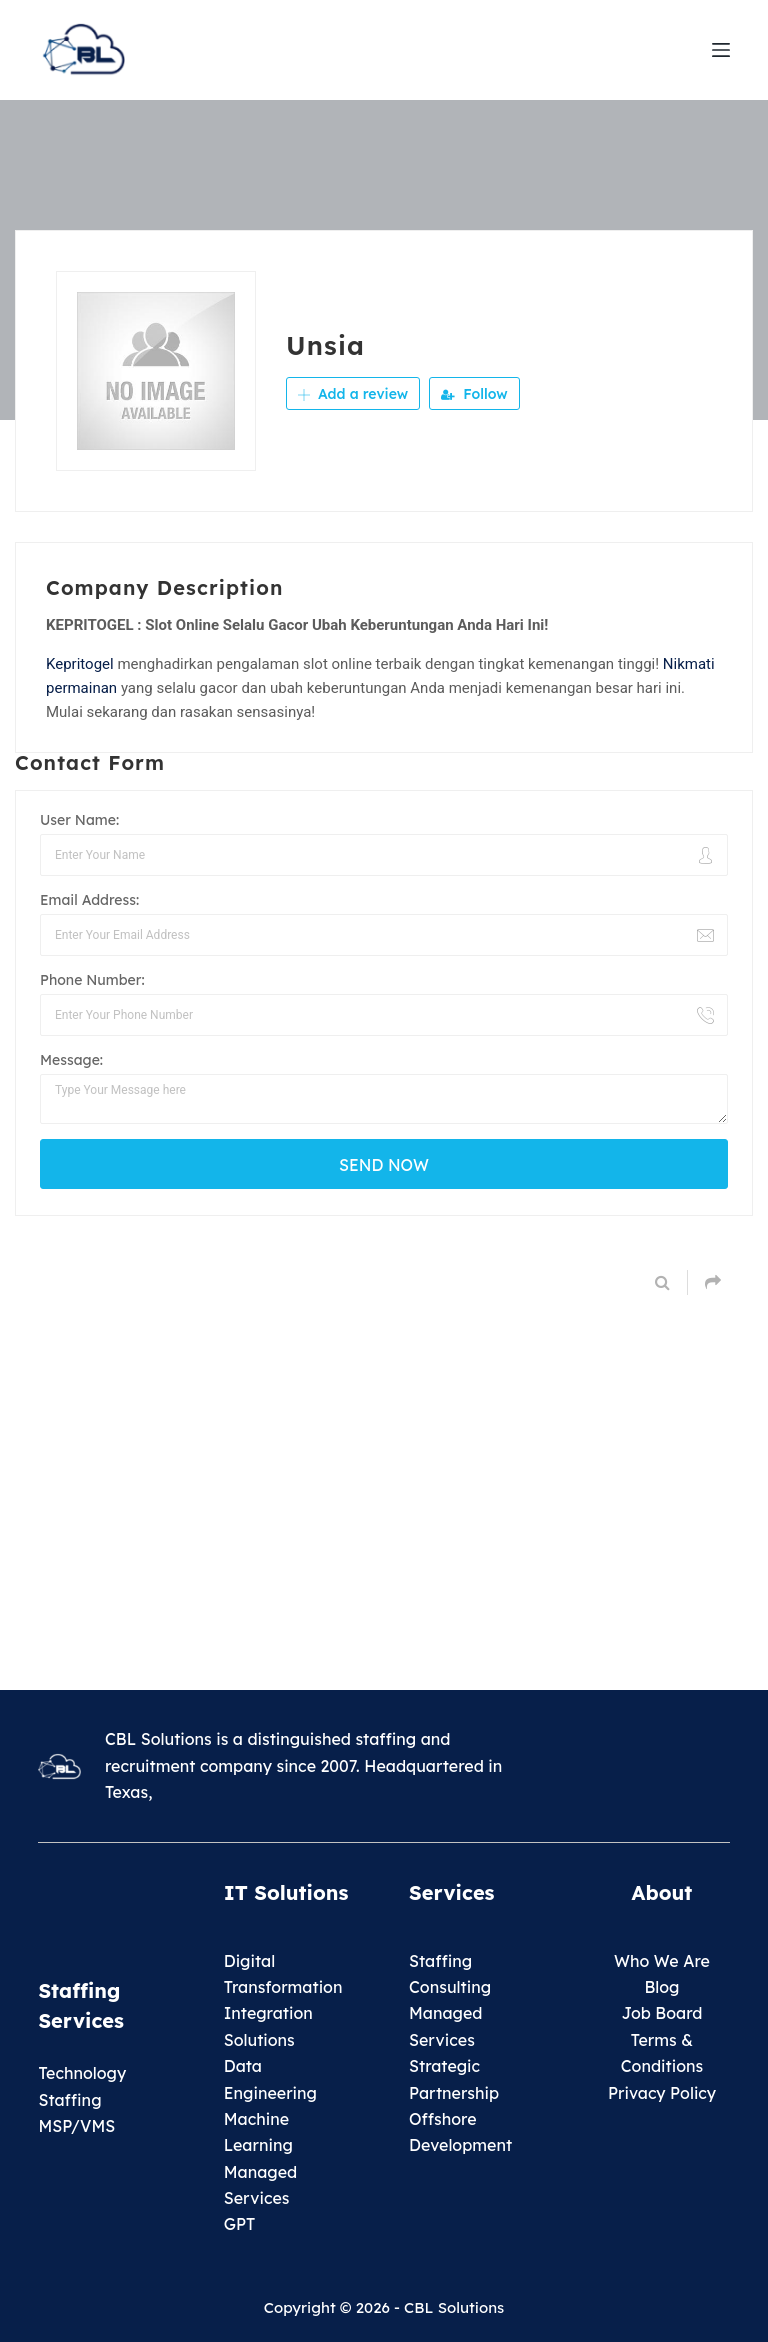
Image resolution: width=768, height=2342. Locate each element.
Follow (474, 394)
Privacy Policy (662, 2093)
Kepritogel (80, 664)
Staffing (440, 1961)
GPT (240, 2224)
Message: (71, 1060)
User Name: (79, 820)
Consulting (450, 1987)
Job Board (661, 2013)
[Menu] (721, 50)
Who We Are (662, 1961)
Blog (661, 1987)
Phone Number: (92, 980)
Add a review (353, 394)
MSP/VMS (76, 2126)
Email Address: (89, 900)
